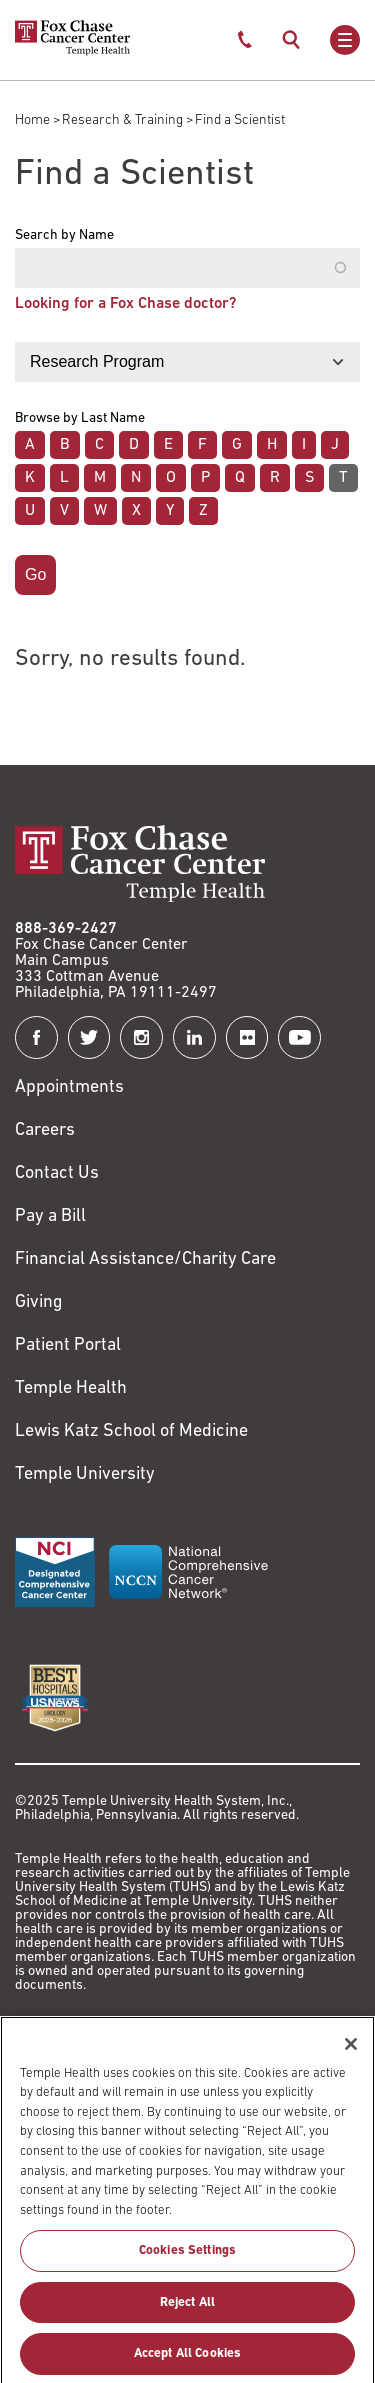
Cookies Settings (187, 2259)
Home (32, 120)
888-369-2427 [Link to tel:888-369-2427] (66, 929)
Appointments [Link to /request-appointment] (69, 1087)
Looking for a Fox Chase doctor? (125, 304)
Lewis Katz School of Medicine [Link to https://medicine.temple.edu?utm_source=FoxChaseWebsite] (131, 1431)
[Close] (351, 2052)
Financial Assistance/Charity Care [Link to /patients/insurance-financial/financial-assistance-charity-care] (145, 1259)
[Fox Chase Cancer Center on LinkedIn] (194, 1037)
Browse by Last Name (80, 419)
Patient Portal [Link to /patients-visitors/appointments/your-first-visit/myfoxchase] (68, 1345)
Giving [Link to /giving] (39, 1302)
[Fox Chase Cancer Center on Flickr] (247, 1037)
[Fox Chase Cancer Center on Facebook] (36, 1037)
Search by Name (64, 236)
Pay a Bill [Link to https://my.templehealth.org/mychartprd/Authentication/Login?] (50, 1216)
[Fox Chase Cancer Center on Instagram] (141, 1037)
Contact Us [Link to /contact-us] (57, 1173)
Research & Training (122, 120)
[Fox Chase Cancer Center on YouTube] (299, 1037)
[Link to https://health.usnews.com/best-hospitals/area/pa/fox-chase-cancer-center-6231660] (55, 1698)
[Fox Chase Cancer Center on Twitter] (89, 1037)
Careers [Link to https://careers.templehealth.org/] (45, 1130)
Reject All (187, 2310)
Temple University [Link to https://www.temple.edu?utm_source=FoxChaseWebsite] (85, 1474)
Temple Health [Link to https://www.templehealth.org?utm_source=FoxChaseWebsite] (71, 1388)
